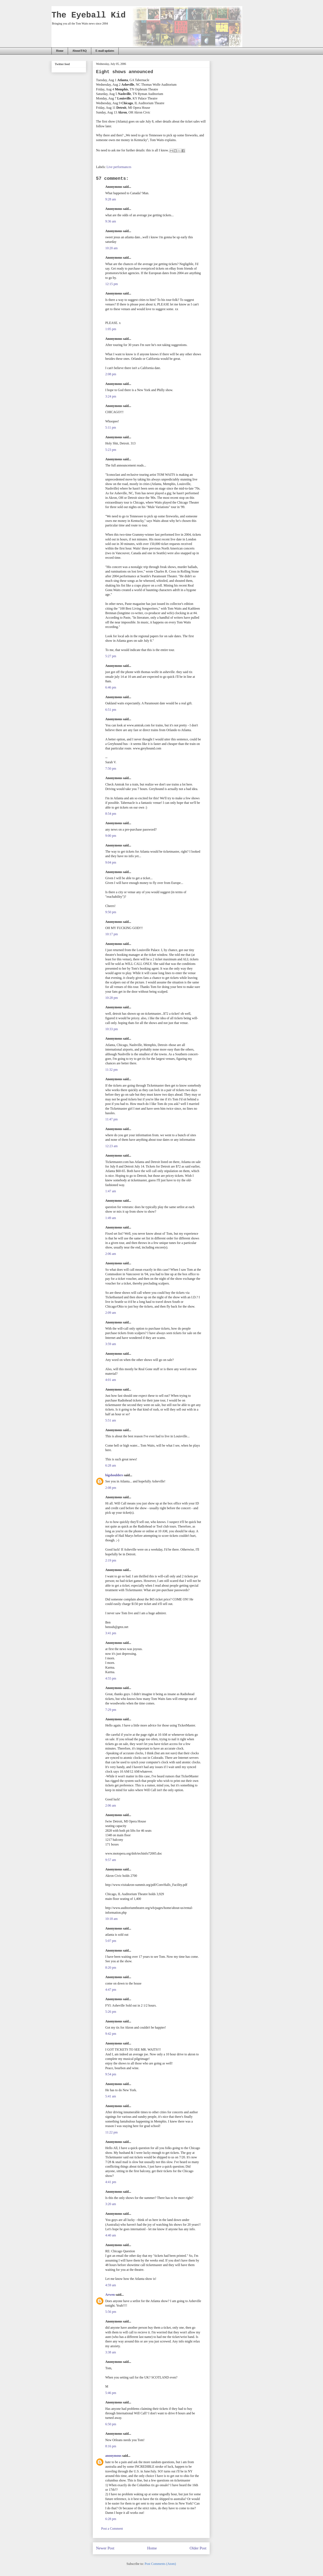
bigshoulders (114, 1475)
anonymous (113, 2455)
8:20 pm (110, 1967)
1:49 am (110, 1218)
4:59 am (110, 2285)
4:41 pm (110, 2182)
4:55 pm (110, 1678)
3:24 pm (110, 396)
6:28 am (110, 1465)
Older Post (198, 2548)
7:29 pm (110, 1709)
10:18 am (111, 1918)
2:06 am (110, 1253)
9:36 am (110, 221)
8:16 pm (110, 2446)
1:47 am (110, 1191)
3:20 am (110, 2204)
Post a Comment (112, 2528)
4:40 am (110, 2235)
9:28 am (110, 199)
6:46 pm (110, 687)
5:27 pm (110, 656)
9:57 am (110, 1860)
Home (59, 50)
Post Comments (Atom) (160, 2563)
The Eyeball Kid (88, 15)
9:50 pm (110, 912)
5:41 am (110, 2096)
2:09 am (110, 1312)
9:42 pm (110, 2033)
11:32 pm (111, 1069)
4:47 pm (110, 1989)
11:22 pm (111, 2132)
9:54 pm (110, 2074)
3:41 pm (110, 1633)
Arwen (110, 2294)
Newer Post (105, 2548)
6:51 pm (110, 709)
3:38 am (110, 2352)
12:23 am (111, 1146)
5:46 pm (110, 2393)
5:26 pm (110, 2011)
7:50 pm (110, 768)
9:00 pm (110, 835)
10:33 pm (111, 1029)
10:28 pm (111, 997)
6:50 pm (110, 2424)
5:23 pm (110, 449)
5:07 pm (110, 1941)
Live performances (118, 167)
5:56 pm (110, 2311)
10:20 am (111, 248)
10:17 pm (111, 934)
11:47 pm (111, 1119)
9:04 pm (110, 862)
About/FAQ (79, 50)
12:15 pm (111, 284)
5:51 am (110, 1420)
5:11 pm (110, 427)
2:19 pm (110, 1560)
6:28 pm (110, 2519)
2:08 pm (110, 374)
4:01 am (110, 1380)
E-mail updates (105, 50)
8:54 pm (110, 813)
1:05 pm (110, 329)
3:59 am (110, 1344)
